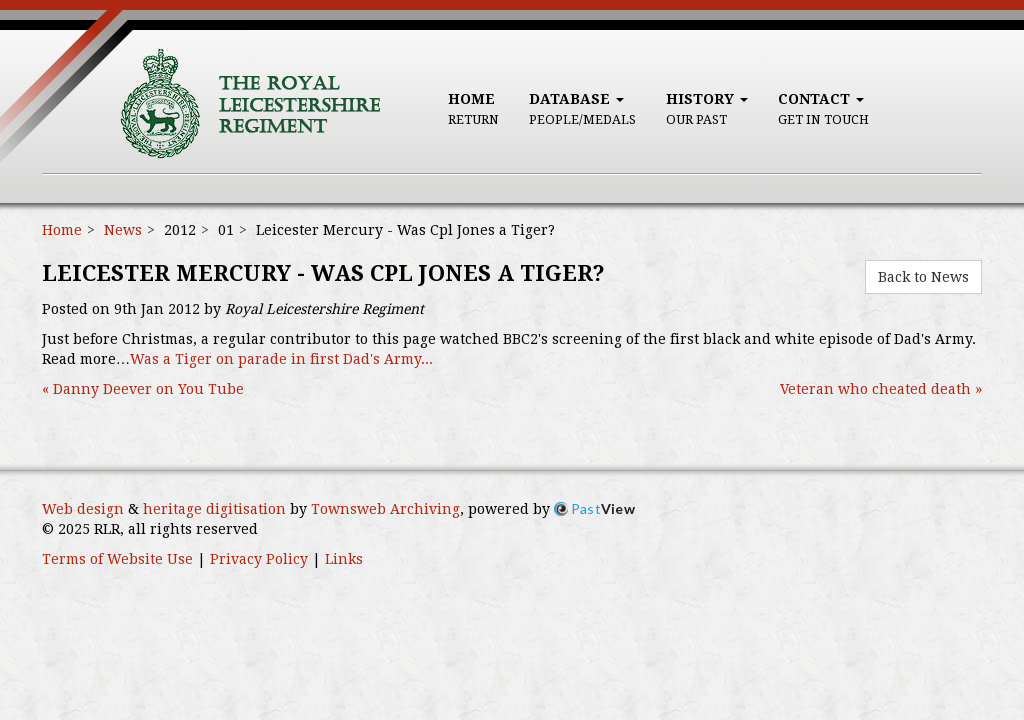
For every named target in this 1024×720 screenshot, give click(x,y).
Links (344, 559)
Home (473, 109)
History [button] (707, 109)
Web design (83, 509)
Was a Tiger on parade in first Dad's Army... (281, 359)
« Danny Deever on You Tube (143, 389)
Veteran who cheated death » (881, 389)
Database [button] (582, 109)
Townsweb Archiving (385, 509)
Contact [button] (823, 109)
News (123, 230)
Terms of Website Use (117, 559)
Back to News (923, 277)
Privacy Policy (259, 559)
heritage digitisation (214, 509)
